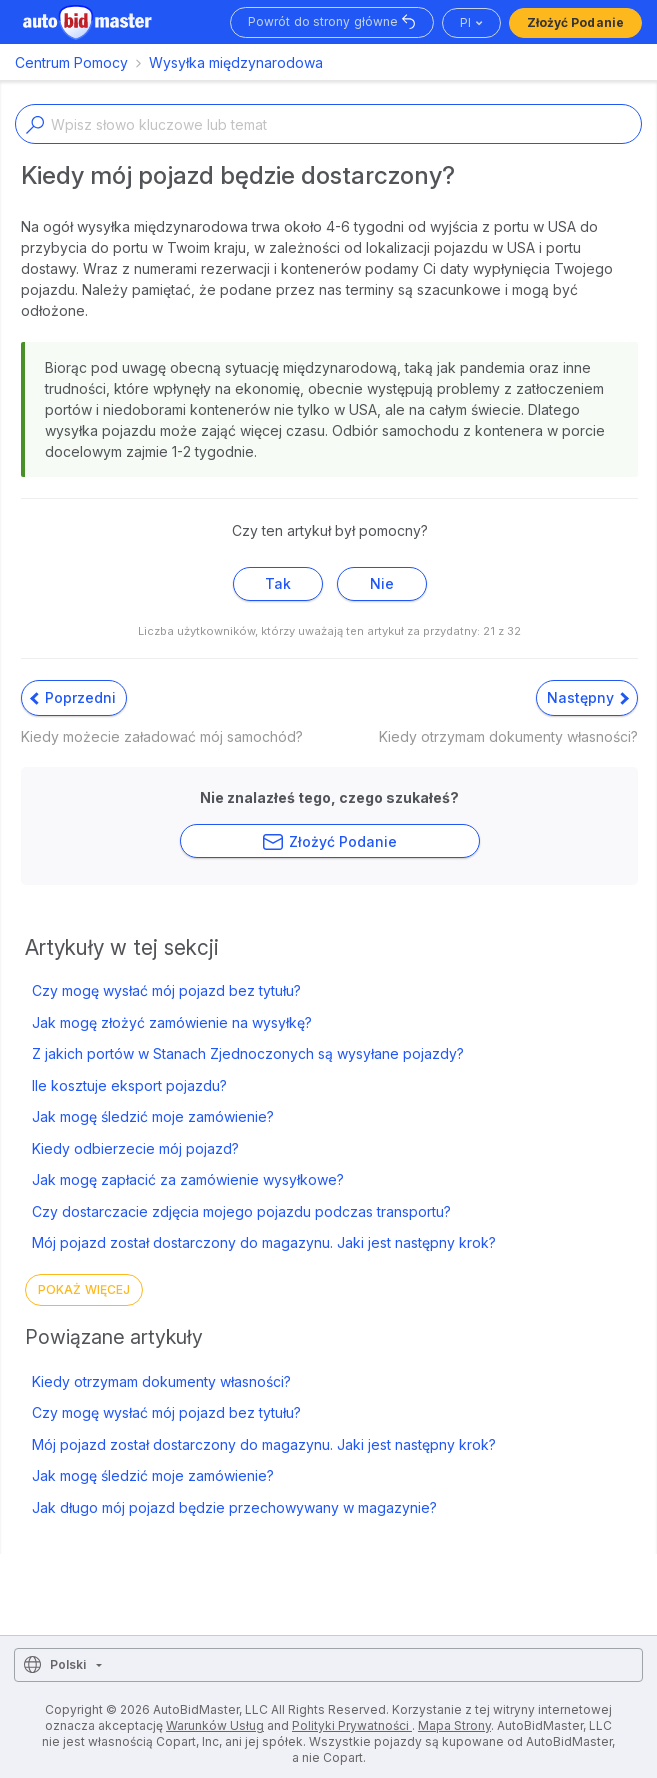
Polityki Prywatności (352, 1725)
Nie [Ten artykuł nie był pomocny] (382, 583)
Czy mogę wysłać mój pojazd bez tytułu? (166, 990)
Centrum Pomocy (71, 62)
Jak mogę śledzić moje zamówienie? (153, 1116)
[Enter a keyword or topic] (328, 124)
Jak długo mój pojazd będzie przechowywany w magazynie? (234, 1507)
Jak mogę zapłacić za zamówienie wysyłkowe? (188, 1179)
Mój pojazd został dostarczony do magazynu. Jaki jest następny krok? (264, 1242)
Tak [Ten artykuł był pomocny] (278, 583)
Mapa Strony (454, 1725)
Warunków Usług (215, 1725)
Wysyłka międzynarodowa (236, 62)
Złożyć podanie (575, 22)
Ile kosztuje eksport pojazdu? (129, 1085)
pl (465, 22)
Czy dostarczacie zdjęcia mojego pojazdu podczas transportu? (241, 1211)
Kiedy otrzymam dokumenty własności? (161, 1381)
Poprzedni (73, 697)
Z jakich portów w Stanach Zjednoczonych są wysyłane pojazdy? (248, 1053)
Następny (588, 697)
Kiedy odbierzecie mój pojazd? (135, 1148)
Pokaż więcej (84, 1289)
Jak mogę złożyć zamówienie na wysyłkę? (172, 1022)
